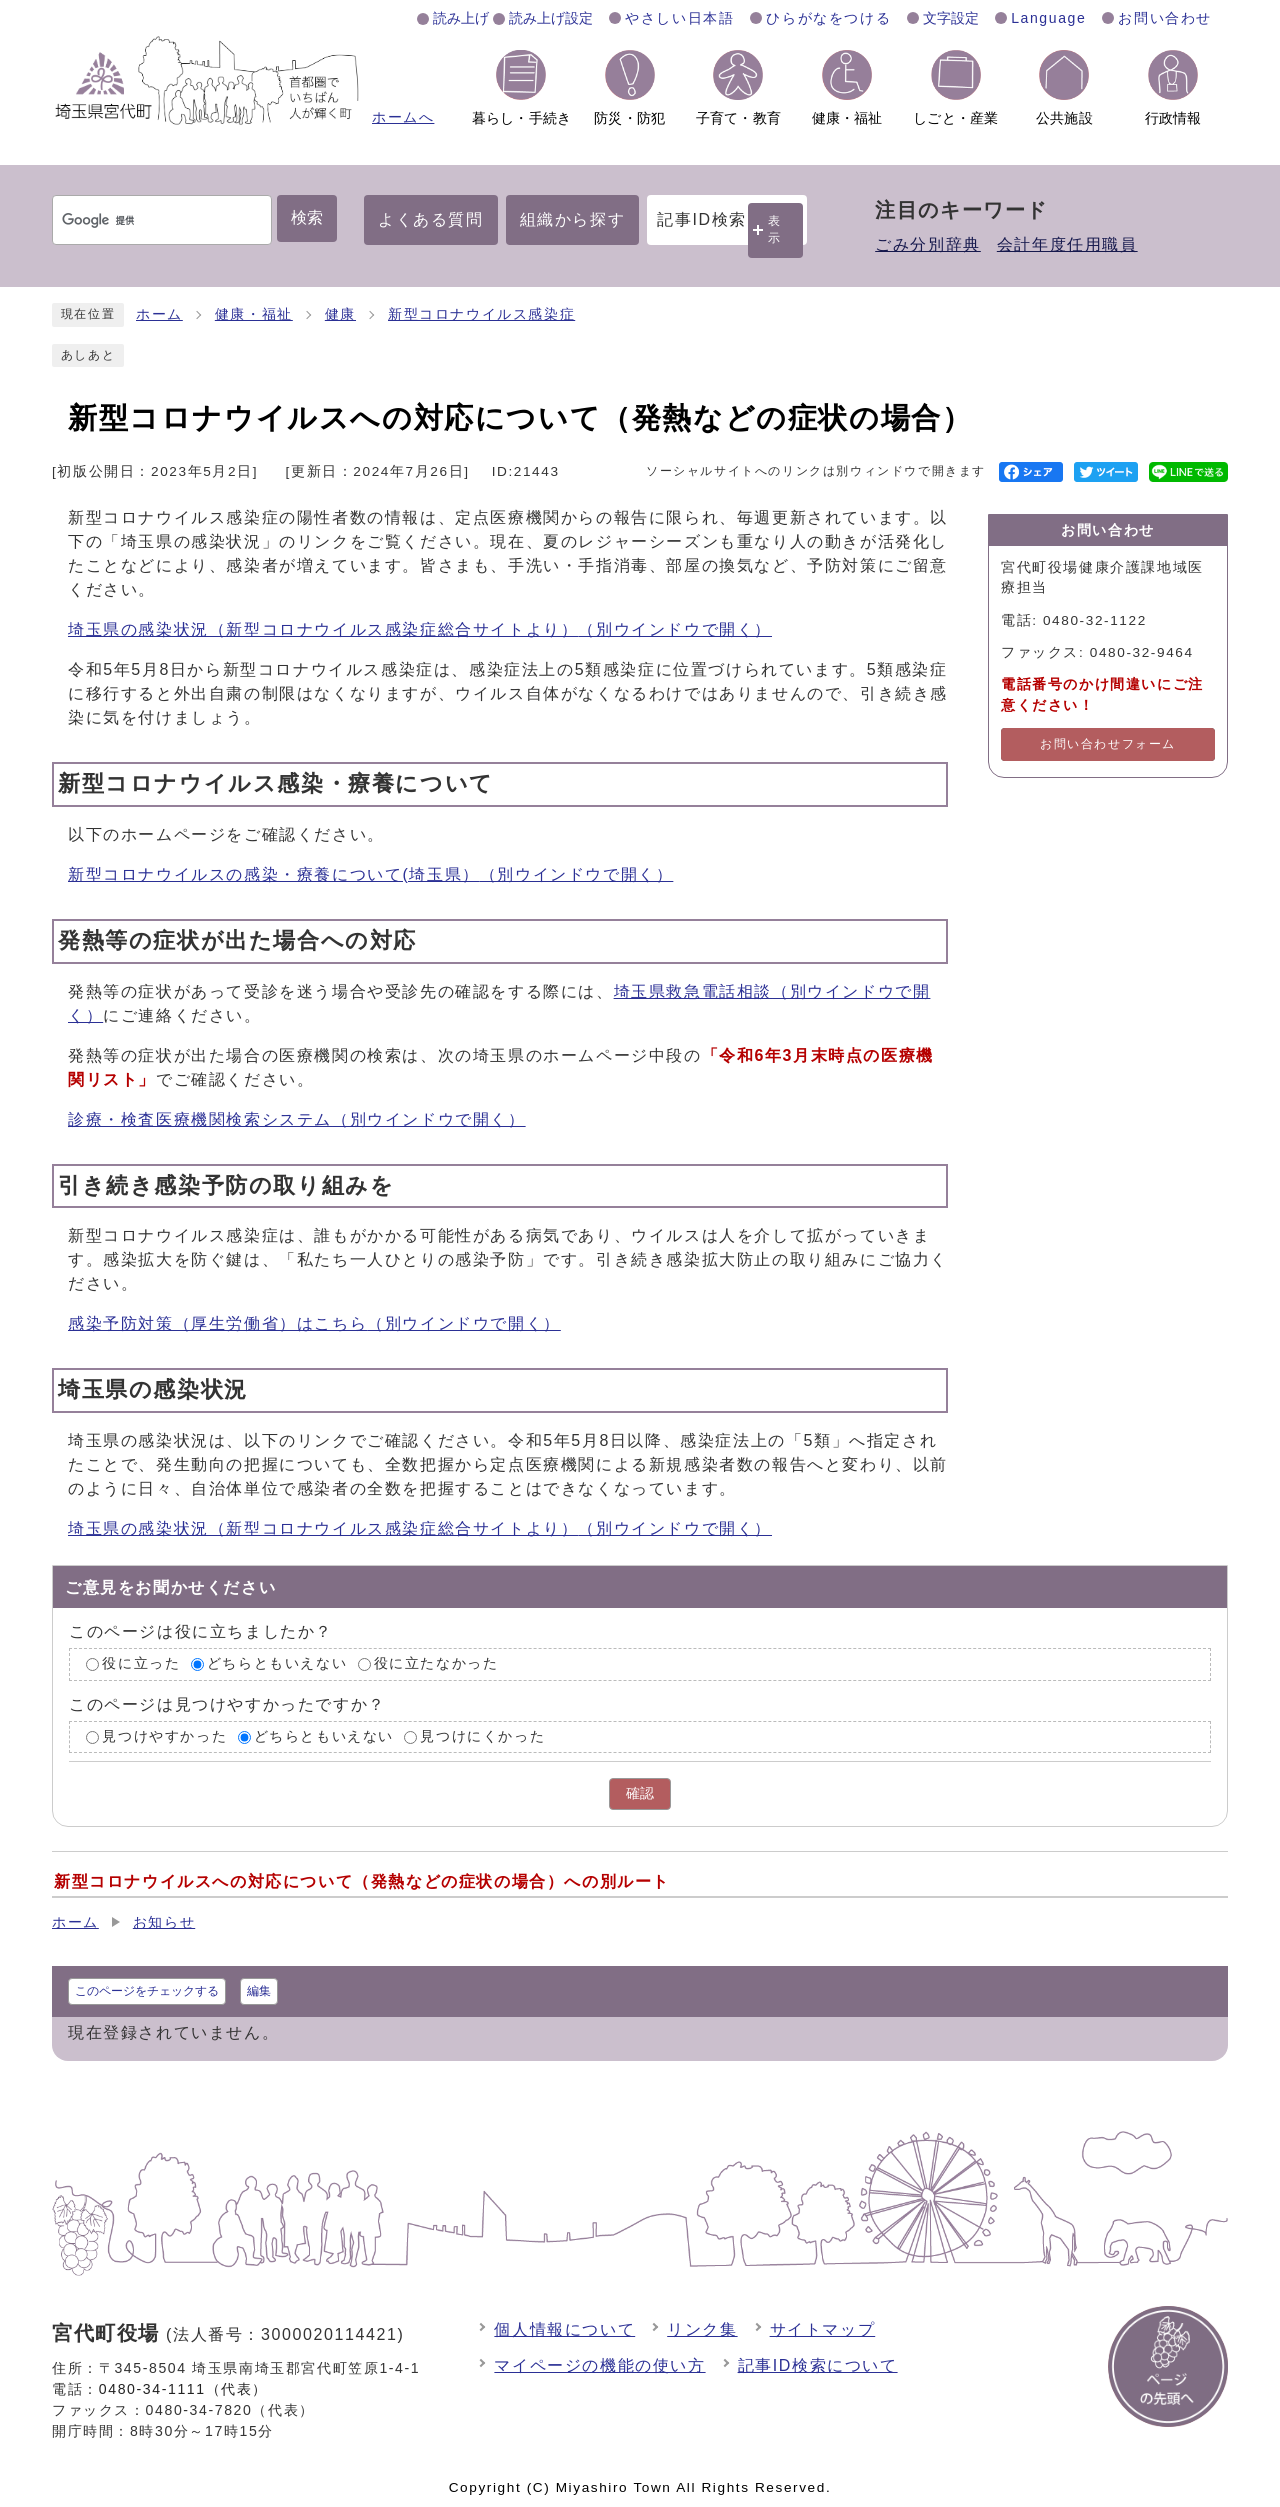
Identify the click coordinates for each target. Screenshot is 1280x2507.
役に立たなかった (436, 1663)
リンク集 (702, 2329)
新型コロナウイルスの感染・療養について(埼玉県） (370, 874)
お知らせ (164, 1922)
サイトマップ (823, 2329)
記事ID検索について (818, 2365)
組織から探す (573, 219)
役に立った (141, 1663)
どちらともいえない (277, 1663)
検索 (307, 217)
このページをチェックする (147, 1991)
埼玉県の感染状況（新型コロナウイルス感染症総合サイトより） (420, 629)
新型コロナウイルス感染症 (481, 314)
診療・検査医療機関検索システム (297, 1119)
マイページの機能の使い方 (599, 2365)
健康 (340, 314)
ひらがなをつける (828, 18)
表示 (775, 229)
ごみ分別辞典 (928, 244)
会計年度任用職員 (1067, 244)
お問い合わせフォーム (1108, 744)
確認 (640, 1793)
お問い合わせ (1165, 18)
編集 (259, 1991)
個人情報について (564, 2329)
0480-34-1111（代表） (183, 2389)
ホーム (159, 314)
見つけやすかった (164, 1736)
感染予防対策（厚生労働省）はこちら (314, 1323)
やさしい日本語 (679, 18)
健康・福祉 (254, 314)
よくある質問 (431, 219)
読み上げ (461, 18)
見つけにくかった (482, 1736)
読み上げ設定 (551, 18)
